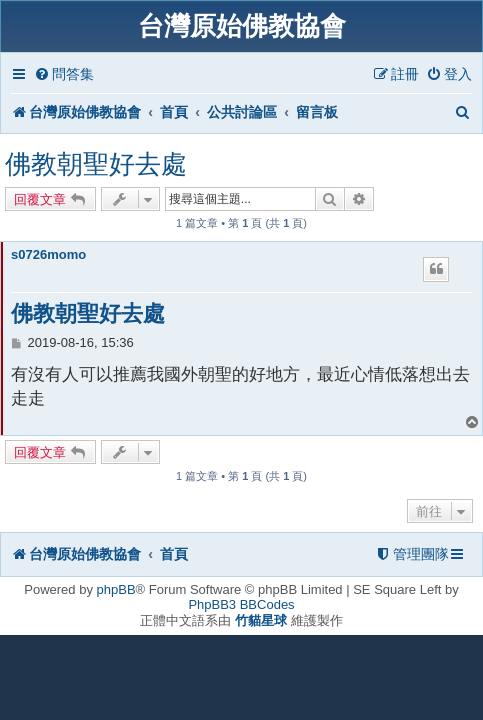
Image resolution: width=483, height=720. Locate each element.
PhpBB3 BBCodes (241, 604)
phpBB (116, 589)
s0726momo (48, 254)
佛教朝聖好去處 (96, 164)
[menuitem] (64, 74)
